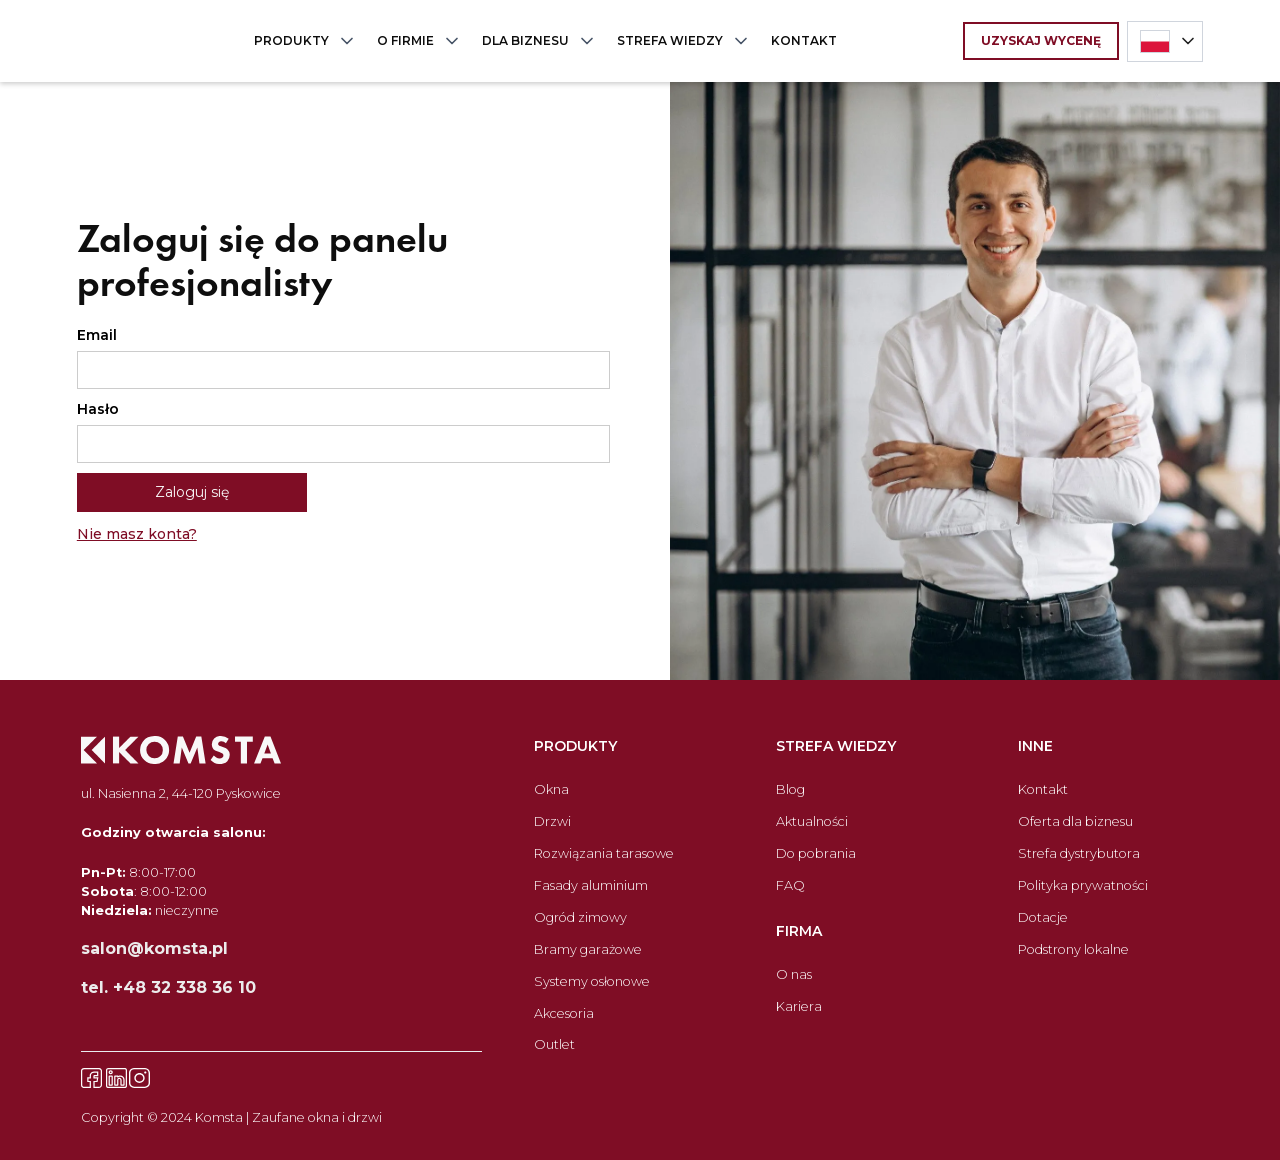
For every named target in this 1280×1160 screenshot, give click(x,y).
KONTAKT (804, 40)
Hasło (98, 409)
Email (97, 335)
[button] (299, 41)
